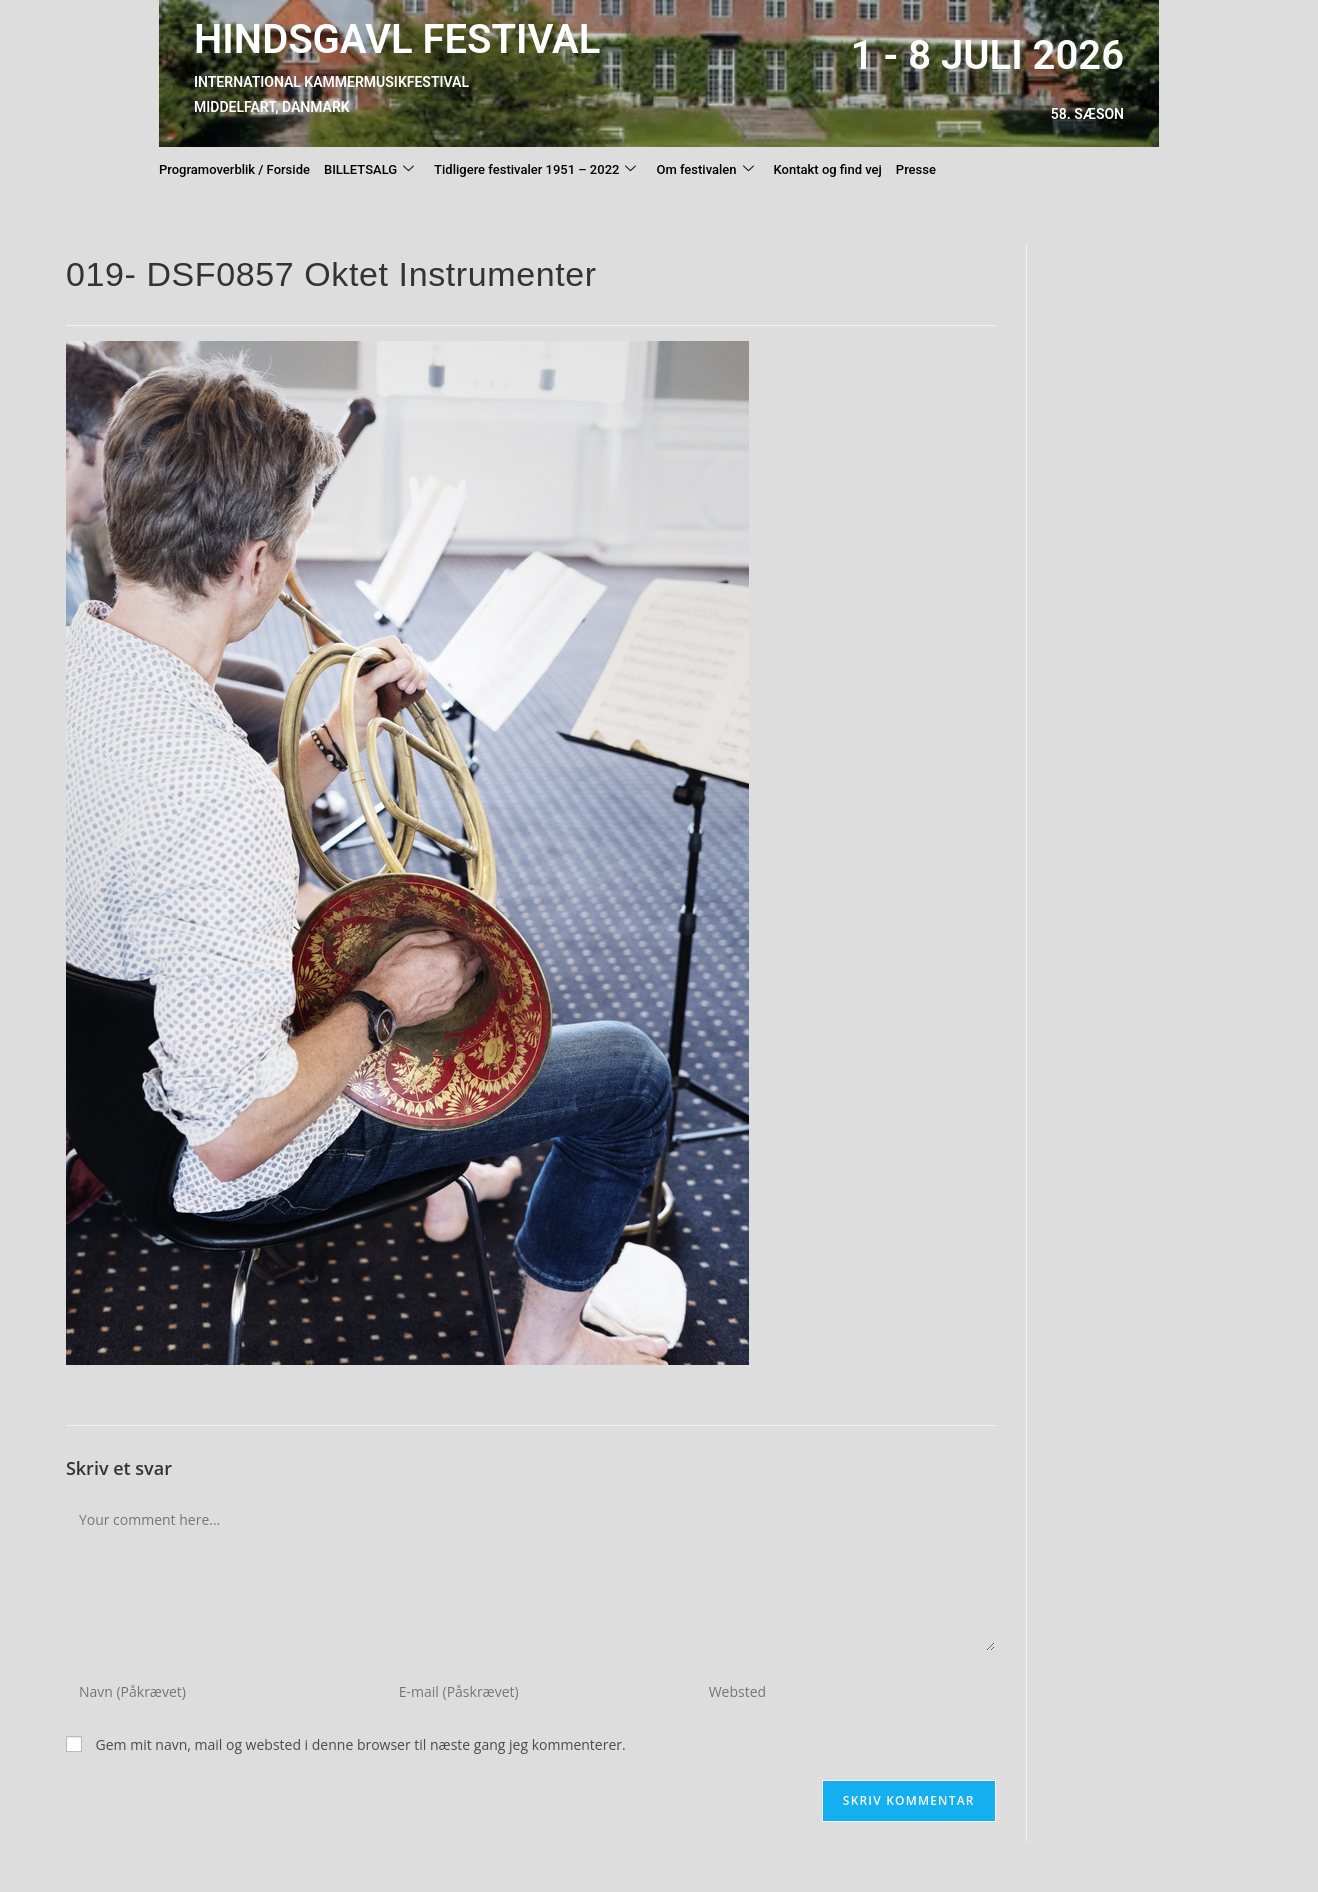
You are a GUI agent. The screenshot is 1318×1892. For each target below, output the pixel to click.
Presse (916, 169)
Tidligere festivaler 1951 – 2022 (535, 170)
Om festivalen (704, 170)
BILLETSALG (369, 170)
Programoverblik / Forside (234, 169)
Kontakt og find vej (828, 169)
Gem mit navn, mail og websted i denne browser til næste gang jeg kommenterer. (361, 1744)
